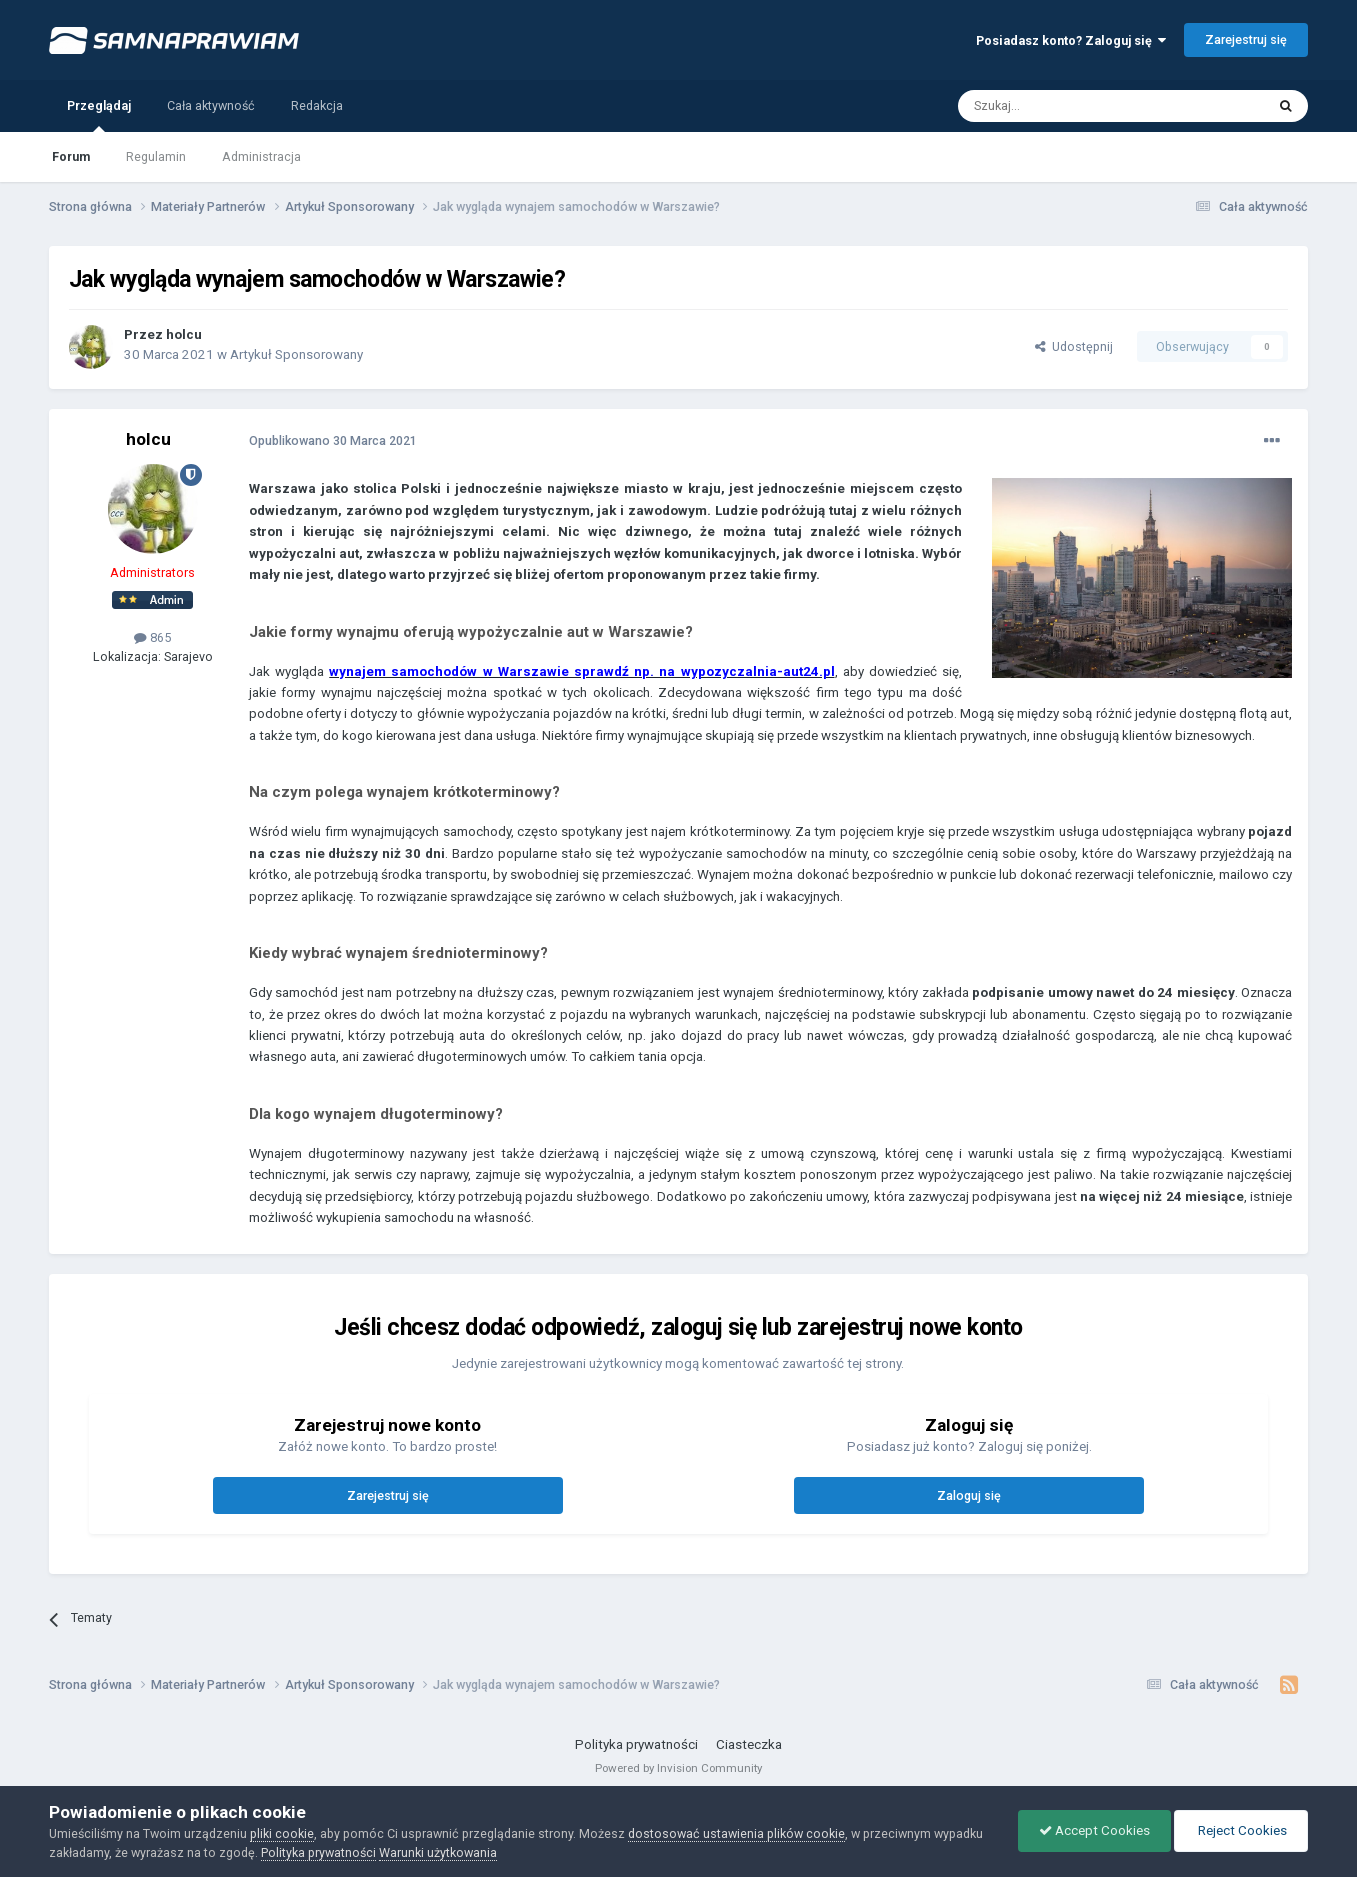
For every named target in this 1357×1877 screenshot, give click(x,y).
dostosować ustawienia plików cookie (736, 1833)
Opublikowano (333, 440)
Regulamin (156, 156)
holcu (184, 334)
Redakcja (317, 105)
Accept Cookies (1094, 1830)
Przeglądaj (99, 115)
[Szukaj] (1066, 106)
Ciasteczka (749, 1744)
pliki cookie (282, 1833)
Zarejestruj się (1246, 39)
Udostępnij (1074, 346)
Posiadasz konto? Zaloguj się (1071, 40)
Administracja (261, 156)
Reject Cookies (1241, 1830)
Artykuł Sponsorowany (296, 354)
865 (152, 637)
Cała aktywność (211, 105)
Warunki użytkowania (438, 1852)
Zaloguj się (969, 1495)
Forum (71, 156)
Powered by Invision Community (678, 1768)
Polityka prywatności (636, 1744)
